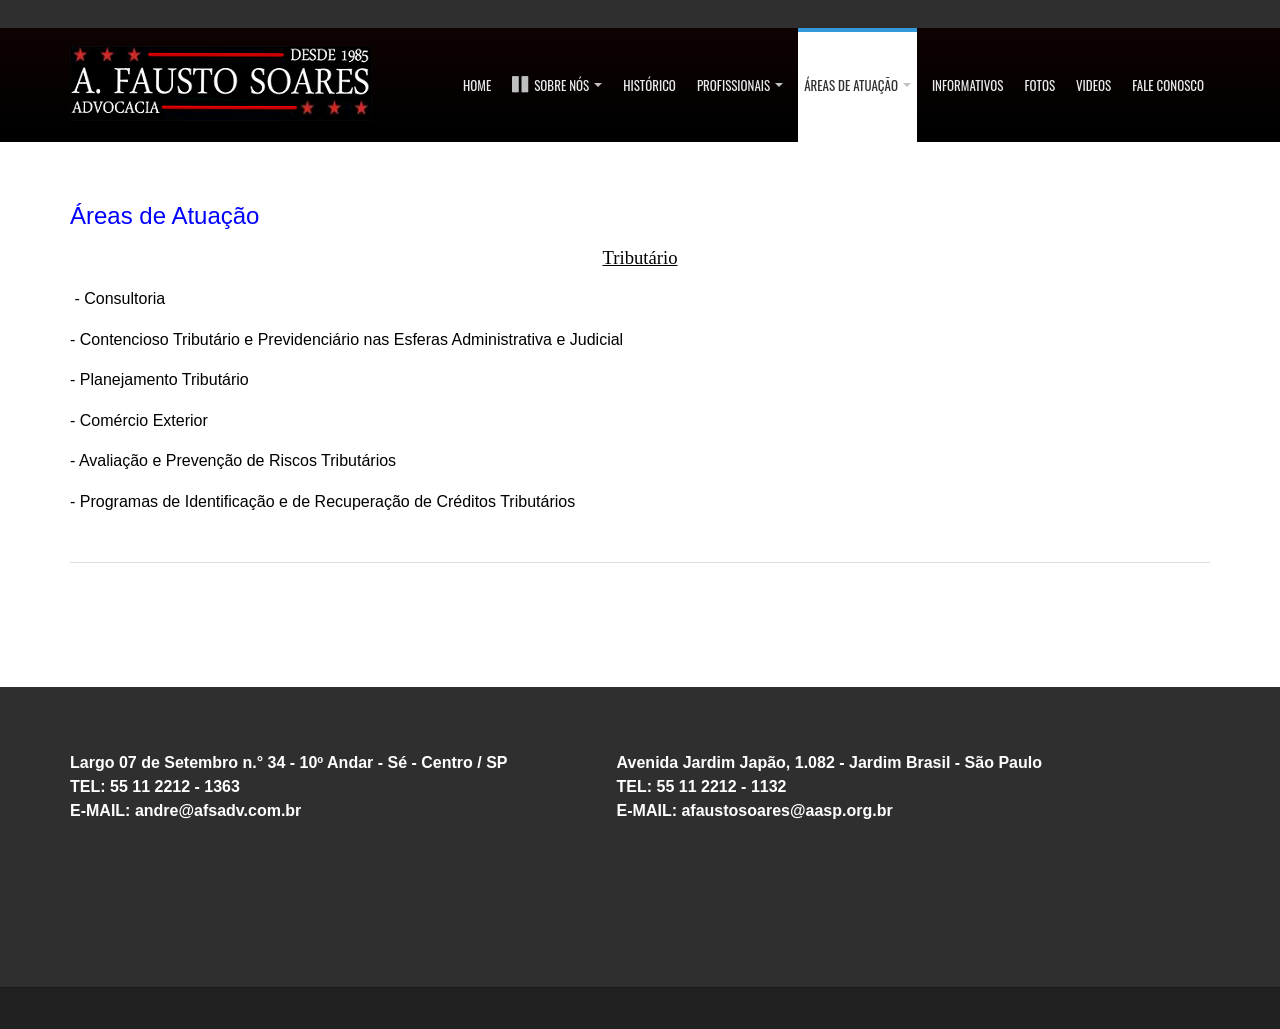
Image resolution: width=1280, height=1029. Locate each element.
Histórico (649, 85)
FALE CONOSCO (1168, 85)
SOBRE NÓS (557, 85)
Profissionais (740, 85)
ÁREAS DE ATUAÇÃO (857, 85)
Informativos (968, 85)
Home (477, 85)
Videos (1093, 85)
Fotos (1040, 85)
